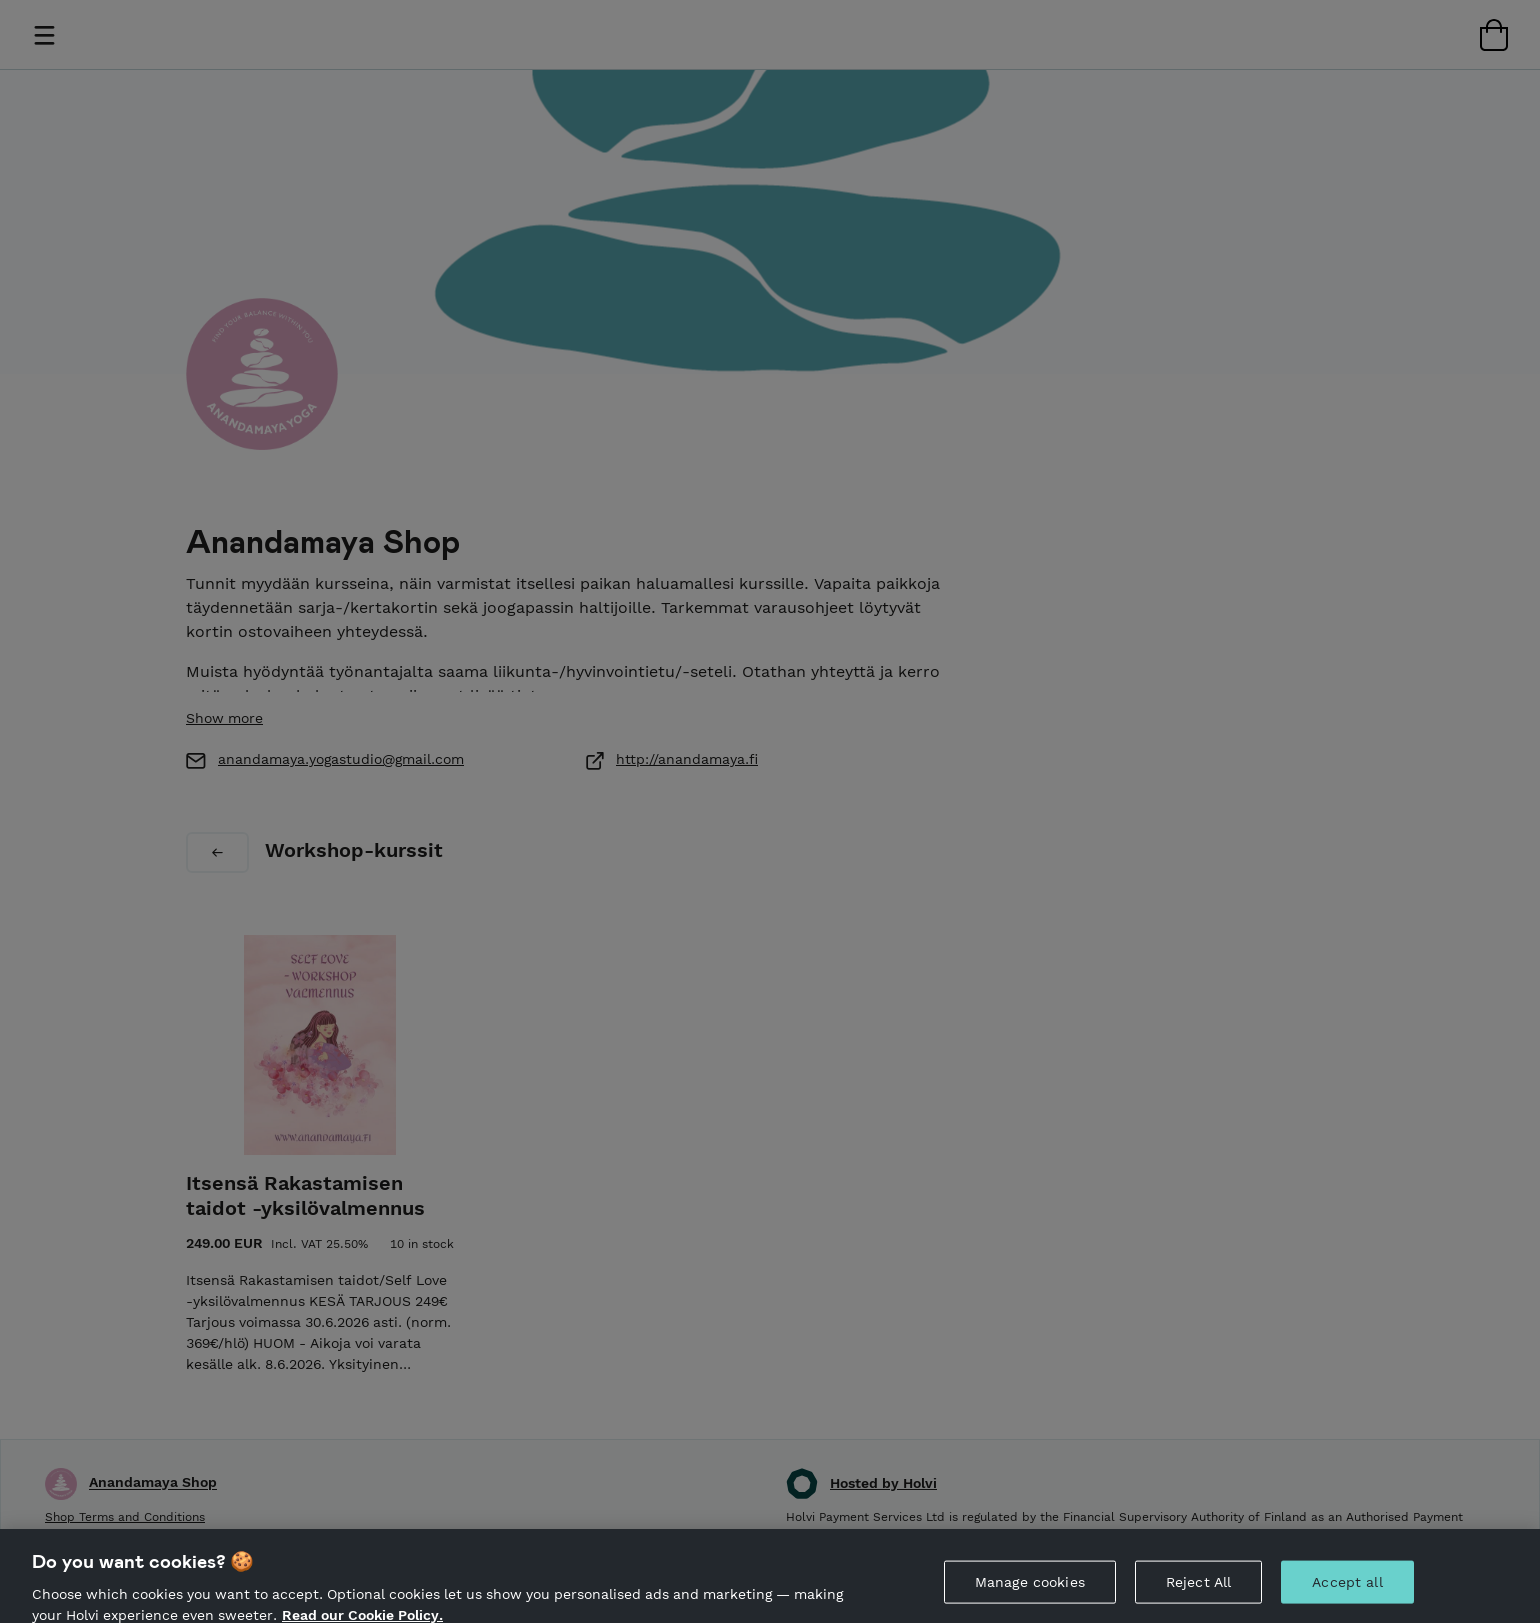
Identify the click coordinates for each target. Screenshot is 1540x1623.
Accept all (1347, 1595)
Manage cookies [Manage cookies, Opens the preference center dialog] (1030, 1595)
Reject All (1198, 1595)
